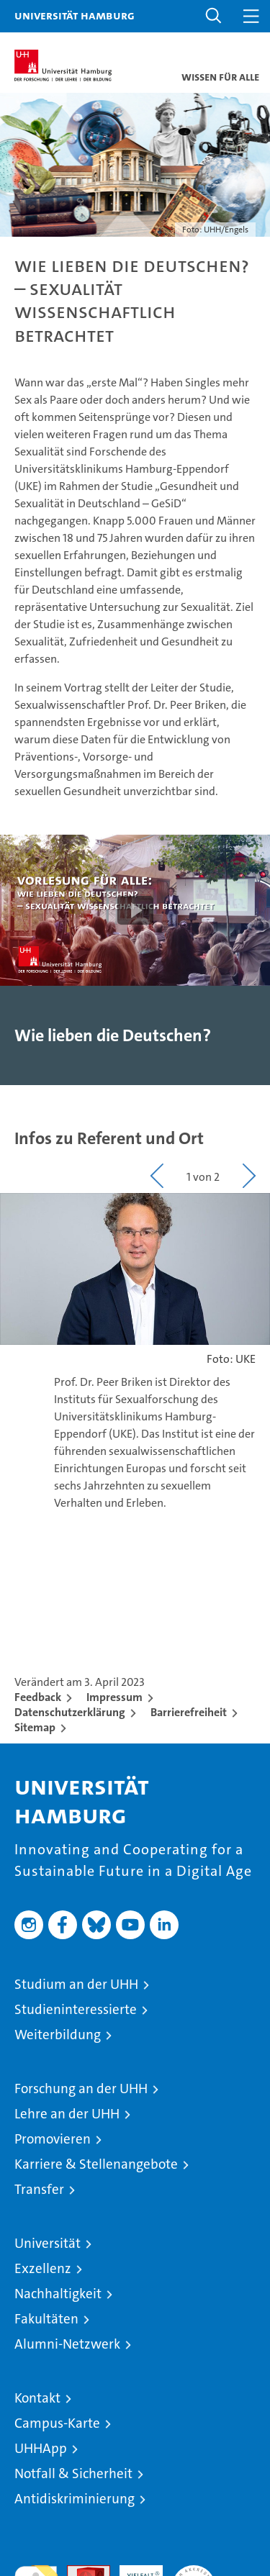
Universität (47, 2243)
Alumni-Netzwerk (67, 2344)
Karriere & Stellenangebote (96, 2164)
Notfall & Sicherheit (73, 2473)
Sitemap (34, 1727)
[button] (214, 16)
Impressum (114, 1697)
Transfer (39, 2189)
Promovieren (52, 2139)
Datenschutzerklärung (69, 1712)
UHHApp (40, 2448)
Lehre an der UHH (67, 2114)
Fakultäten (46, 2319)
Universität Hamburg (74, 15)
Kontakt (37, 2398)
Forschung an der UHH (81, 2088)
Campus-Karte (57, 2423)
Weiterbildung (57, 2035)
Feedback (37, 1697)
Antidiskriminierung (74, 2499)
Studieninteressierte (75, 2009)
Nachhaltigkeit (58, 2294)
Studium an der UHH (76, 1984)
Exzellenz (42, 2268)
